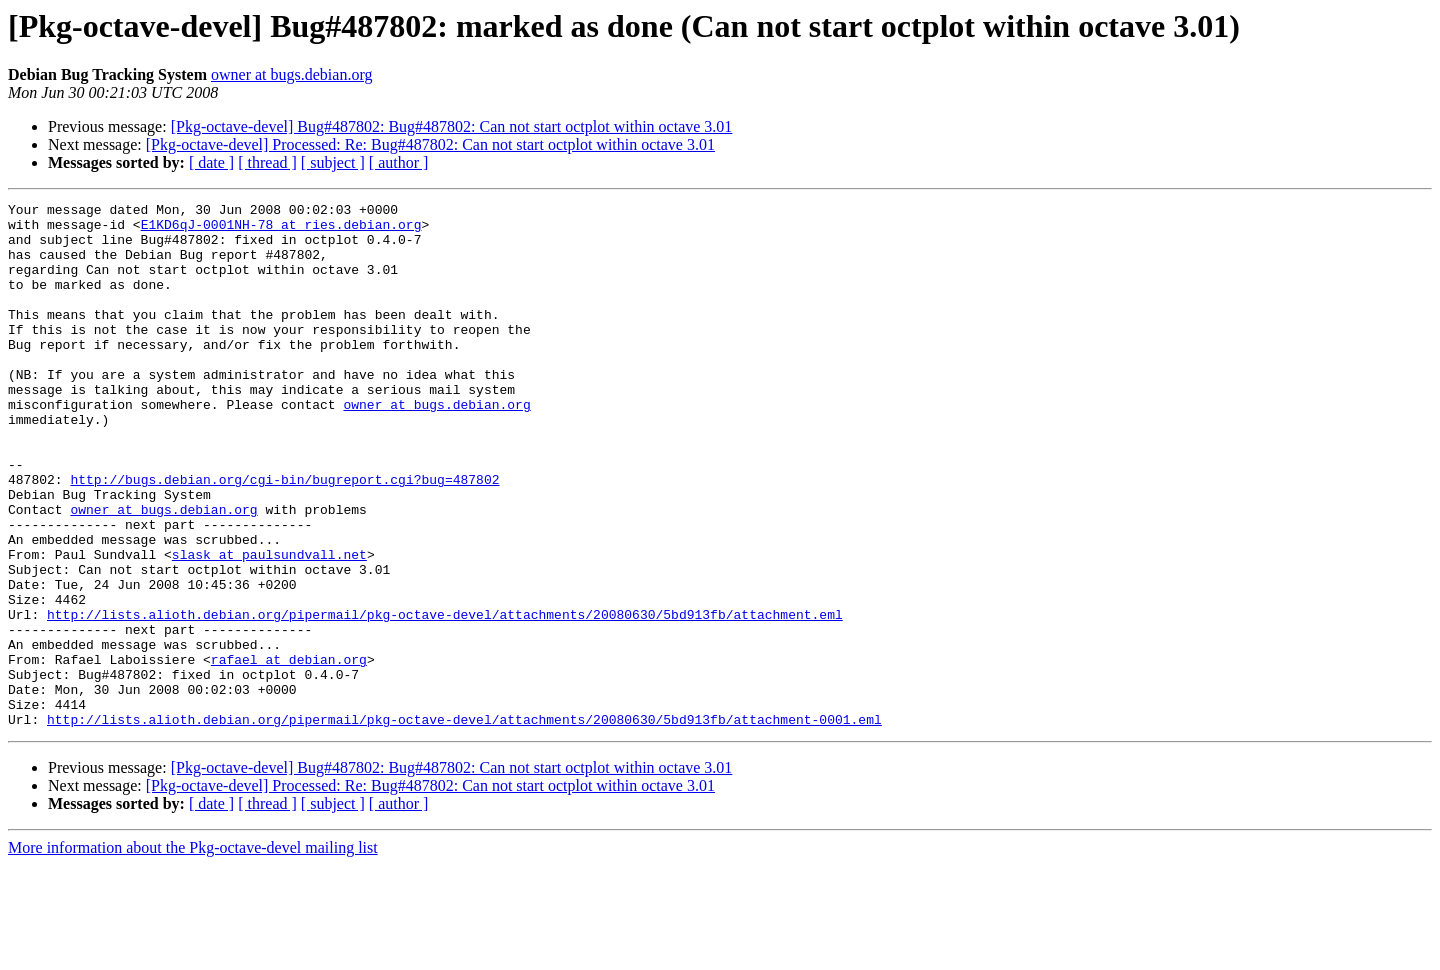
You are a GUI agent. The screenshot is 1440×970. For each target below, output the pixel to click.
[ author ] (399, 162)
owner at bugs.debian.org (291, 74)
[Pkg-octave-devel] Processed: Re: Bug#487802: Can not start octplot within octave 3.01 (430, 144)
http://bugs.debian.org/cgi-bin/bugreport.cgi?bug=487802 (284, 536)
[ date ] (211, 162)
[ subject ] (333, 162)
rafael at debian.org (289, 752)
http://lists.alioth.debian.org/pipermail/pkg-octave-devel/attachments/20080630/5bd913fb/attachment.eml (445, 698)
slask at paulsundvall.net (269, 626)
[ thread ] (267, 162)
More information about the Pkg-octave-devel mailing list (193, 952)
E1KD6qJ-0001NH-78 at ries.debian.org (281, 230)
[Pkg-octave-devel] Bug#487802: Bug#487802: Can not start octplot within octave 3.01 (452, 126)
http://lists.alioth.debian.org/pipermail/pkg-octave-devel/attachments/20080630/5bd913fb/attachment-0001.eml (464, 824)
